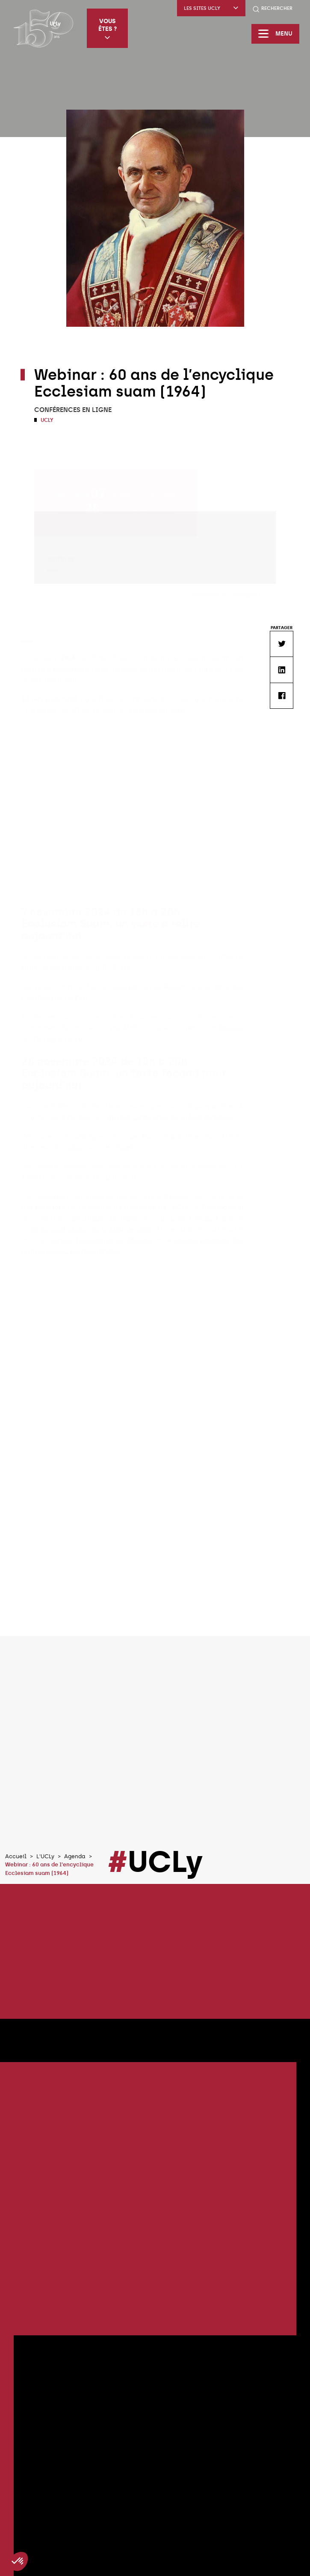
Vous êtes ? (107, 29)
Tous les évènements (155, 2488)
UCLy (46, 420)
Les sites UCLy (211, 8)
